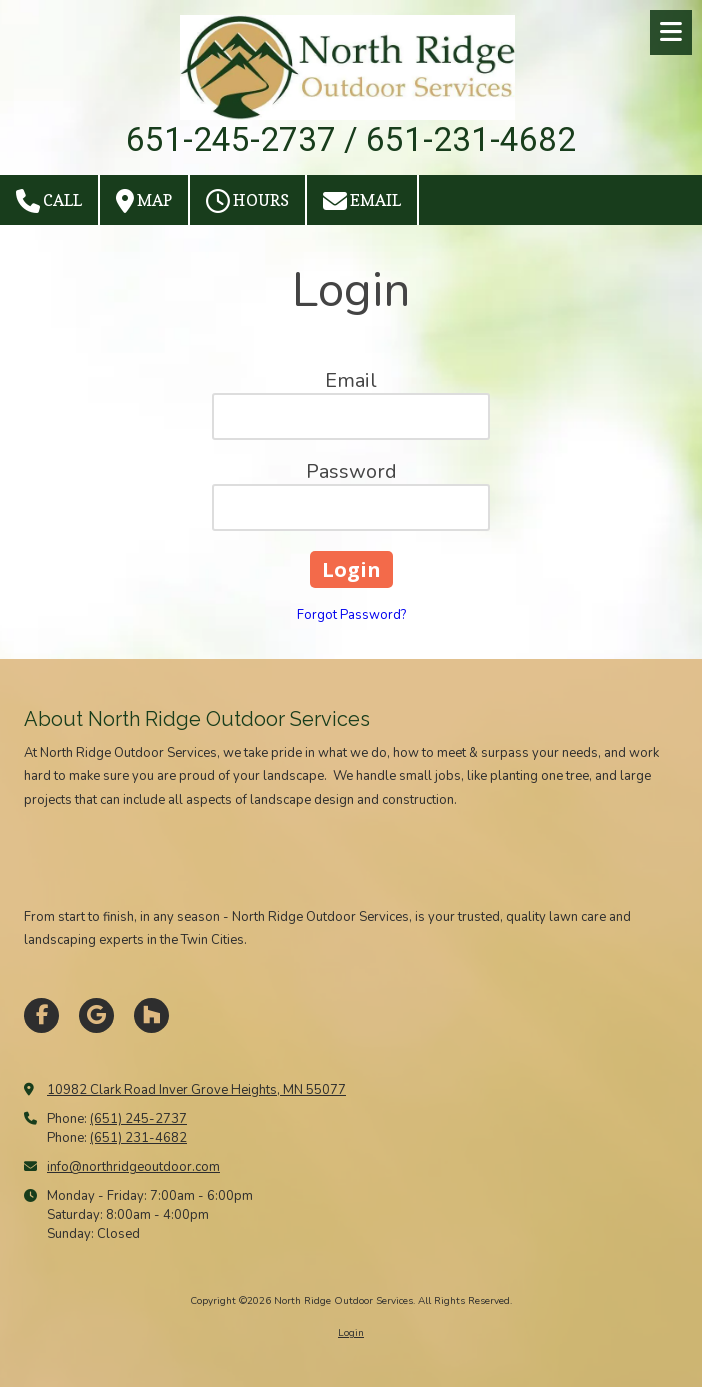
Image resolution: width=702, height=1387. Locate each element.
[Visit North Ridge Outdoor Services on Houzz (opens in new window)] (151, 1015)
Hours (247, 201)
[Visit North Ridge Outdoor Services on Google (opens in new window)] (96, 1015)
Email (362, 201)
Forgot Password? (351, 615)
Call (49, 201)
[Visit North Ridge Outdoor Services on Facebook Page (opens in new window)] (41, 1015)
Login (351, 1333)
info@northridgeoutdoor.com (133, 1167)
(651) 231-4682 (138, 1138)
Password (351, 471)
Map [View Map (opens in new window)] (144, 201)
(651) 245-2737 (138, 1119)
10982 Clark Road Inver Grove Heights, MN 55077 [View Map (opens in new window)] (196, 1090)
